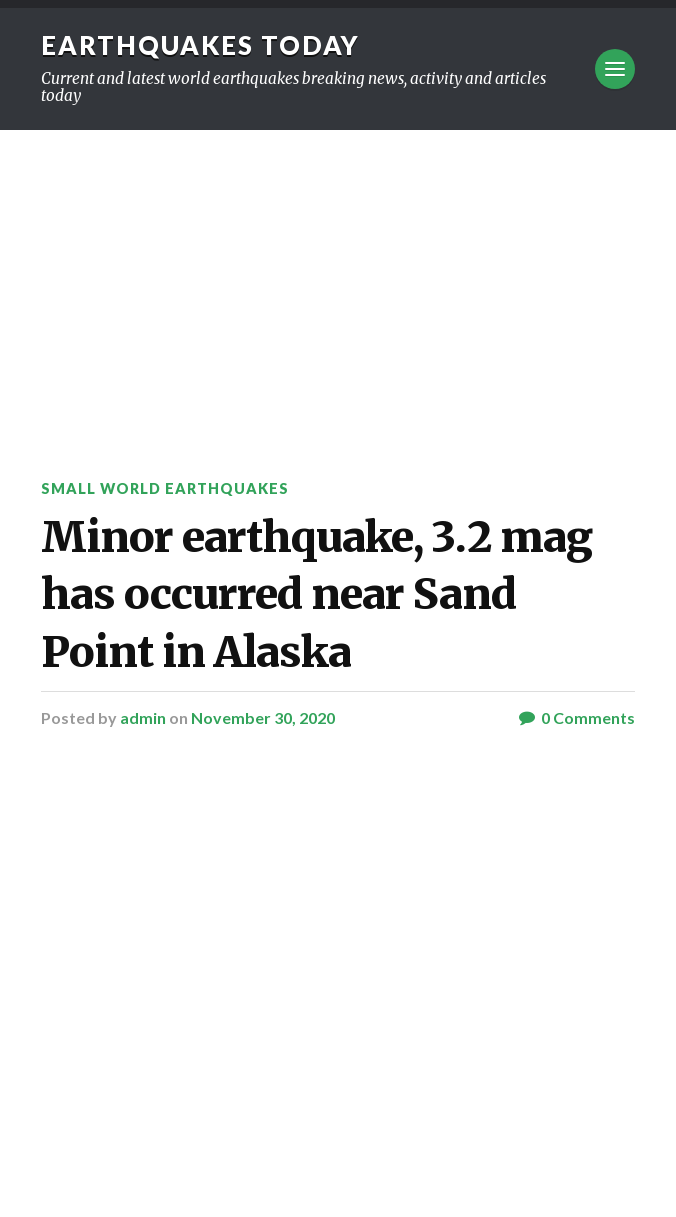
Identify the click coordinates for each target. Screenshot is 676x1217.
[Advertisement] (338, 280)
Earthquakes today (200, 45)
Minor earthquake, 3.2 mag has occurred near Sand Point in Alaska (316, 594)
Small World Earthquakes (165, 488)
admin (143, 717)
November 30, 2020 (263, 717)
